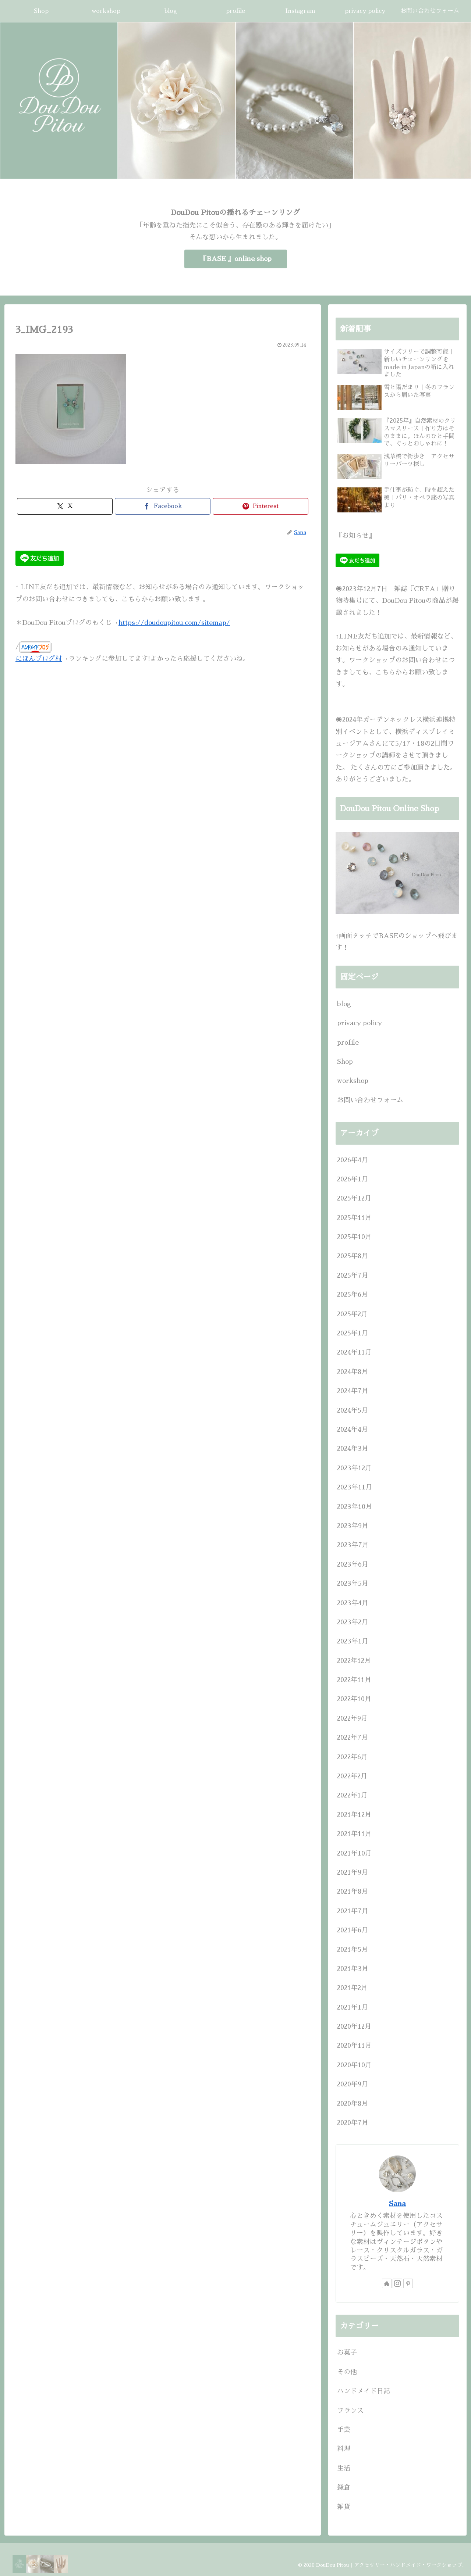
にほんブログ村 (38, 658)
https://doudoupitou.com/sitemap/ (174, 622)
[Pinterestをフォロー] (408, 2283)
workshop (352, 1080)
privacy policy (359, 1023)
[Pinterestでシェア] (260, 506)
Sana (397, 2203)
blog (344, 1004)
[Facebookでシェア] (162, 506)
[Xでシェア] (65, 506)
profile (348, 1042)
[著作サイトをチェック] (387, 2283)
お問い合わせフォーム (370, 1100)
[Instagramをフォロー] (397, 2283)
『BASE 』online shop (236, 258)
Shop (345, 1061)
